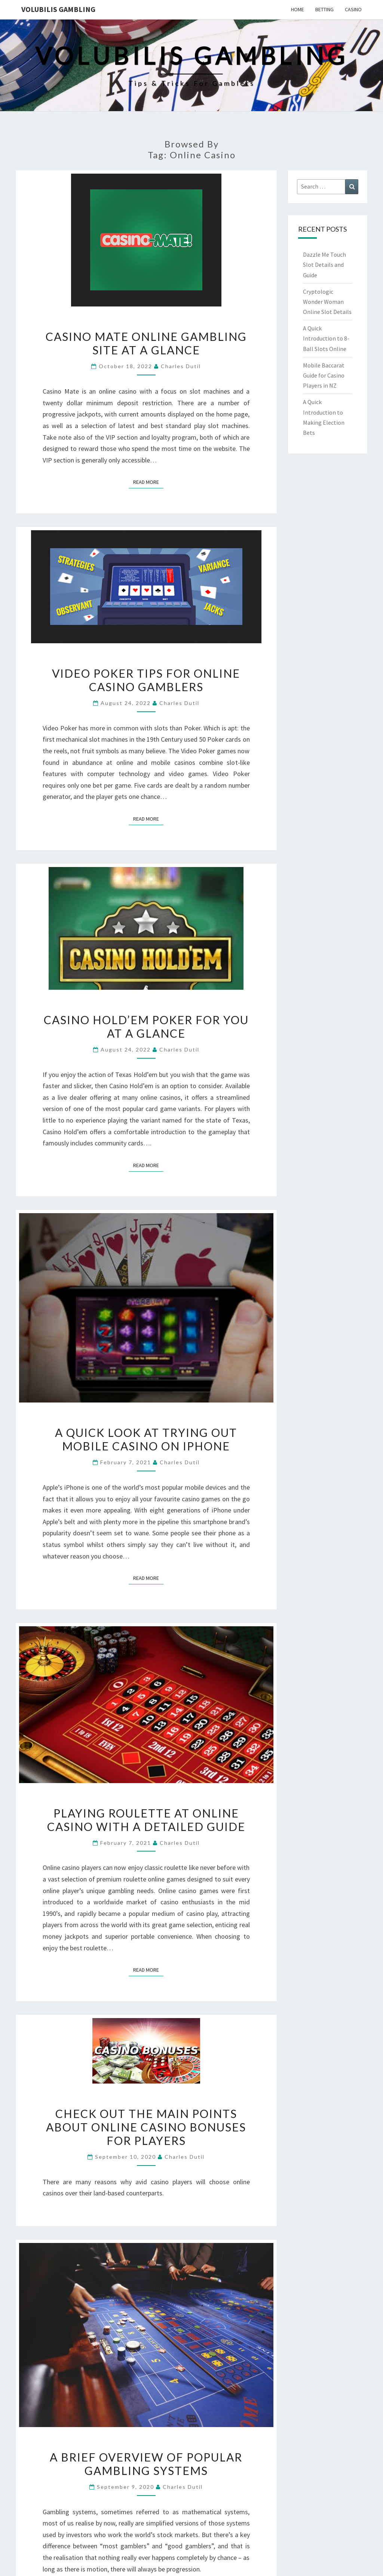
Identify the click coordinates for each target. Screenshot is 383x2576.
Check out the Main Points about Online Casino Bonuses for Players (146, 2127)
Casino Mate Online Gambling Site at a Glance (146, 343)
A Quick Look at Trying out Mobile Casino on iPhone (146, 1439)
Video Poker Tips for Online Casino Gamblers (146, 679)
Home (297, 9)
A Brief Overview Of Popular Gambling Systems (146, 2463)
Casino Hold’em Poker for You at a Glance (146, 1026)
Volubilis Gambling (58, 9)
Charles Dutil (181, 366)
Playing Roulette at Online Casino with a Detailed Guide (146, 1819)
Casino (353, 9)
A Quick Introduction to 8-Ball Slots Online (326, 338)
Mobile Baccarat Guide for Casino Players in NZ (323, 375)
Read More (148, 481)
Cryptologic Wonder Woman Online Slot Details (327, 301)
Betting (324, 9)
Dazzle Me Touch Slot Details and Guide (324, 264)
